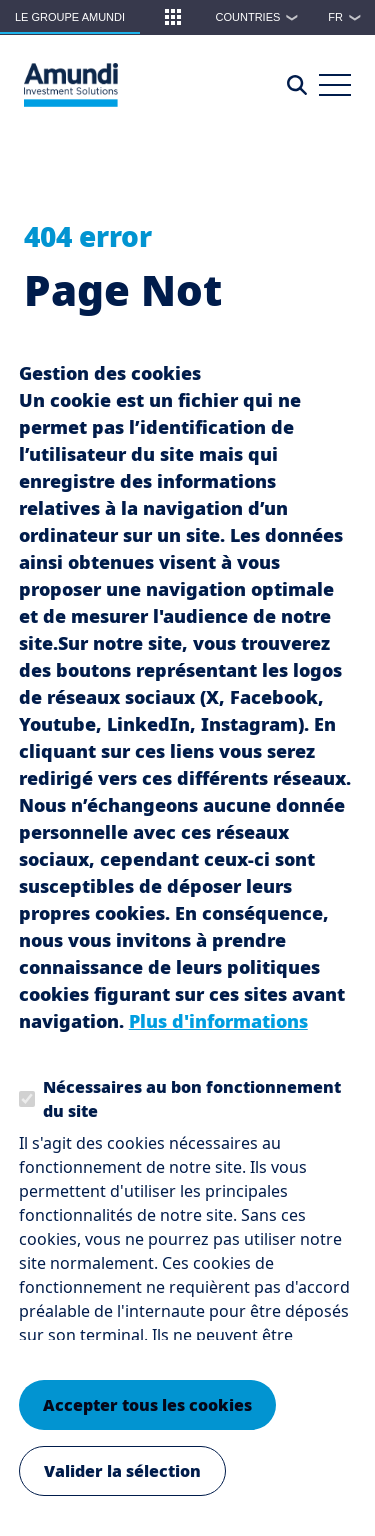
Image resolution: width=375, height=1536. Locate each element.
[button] (173, 17)
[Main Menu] (335, 85)
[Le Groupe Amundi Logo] (71, 85)
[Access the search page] (297, 85)
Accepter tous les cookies (147, 1420)
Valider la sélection (122, 1486)
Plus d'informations (218, 1036)
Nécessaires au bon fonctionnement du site (192, 1114)
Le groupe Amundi (70, 17)
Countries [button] (262, 17)
